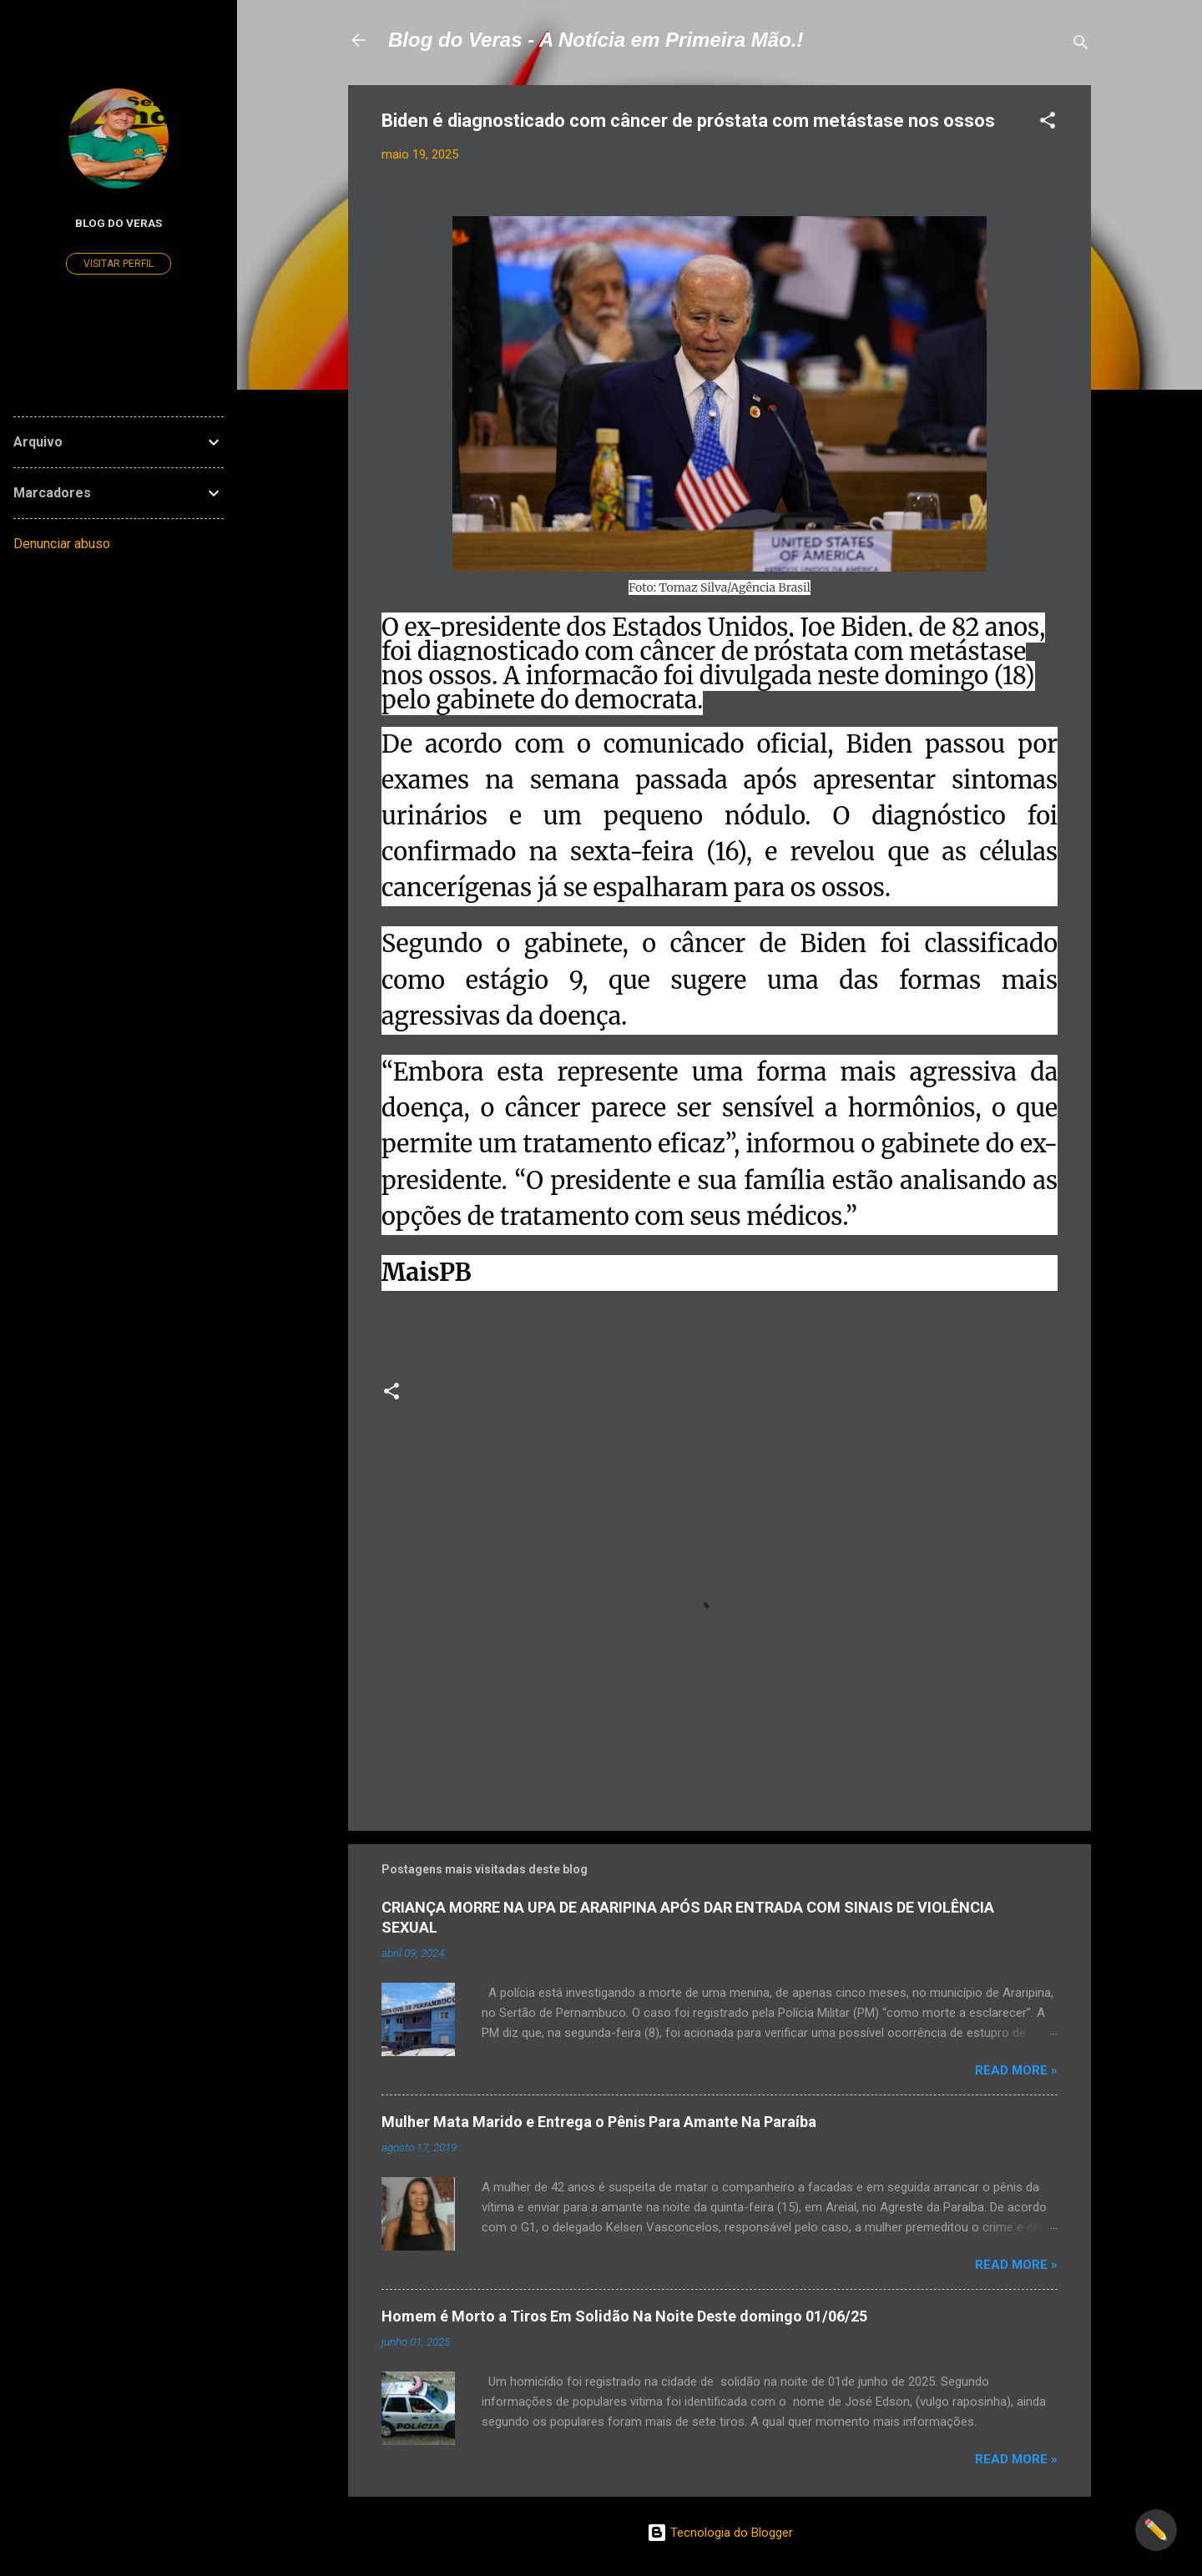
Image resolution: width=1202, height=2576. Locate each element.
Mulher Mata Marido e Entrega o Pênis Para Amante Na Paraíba (598, 2121)
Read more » (1016, 2070)
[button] (1048, 123)
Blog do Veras (118, 222)
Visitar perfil (118, 264)
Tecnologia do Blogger (720, 2532)
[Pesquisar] (1081, 45)
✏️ (1156, 2530)
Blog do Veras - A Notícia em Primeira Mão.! (595, 39)
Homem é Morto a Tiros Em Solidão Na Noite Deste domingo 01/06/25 (624, 2316)
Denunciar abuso (61, 544)
